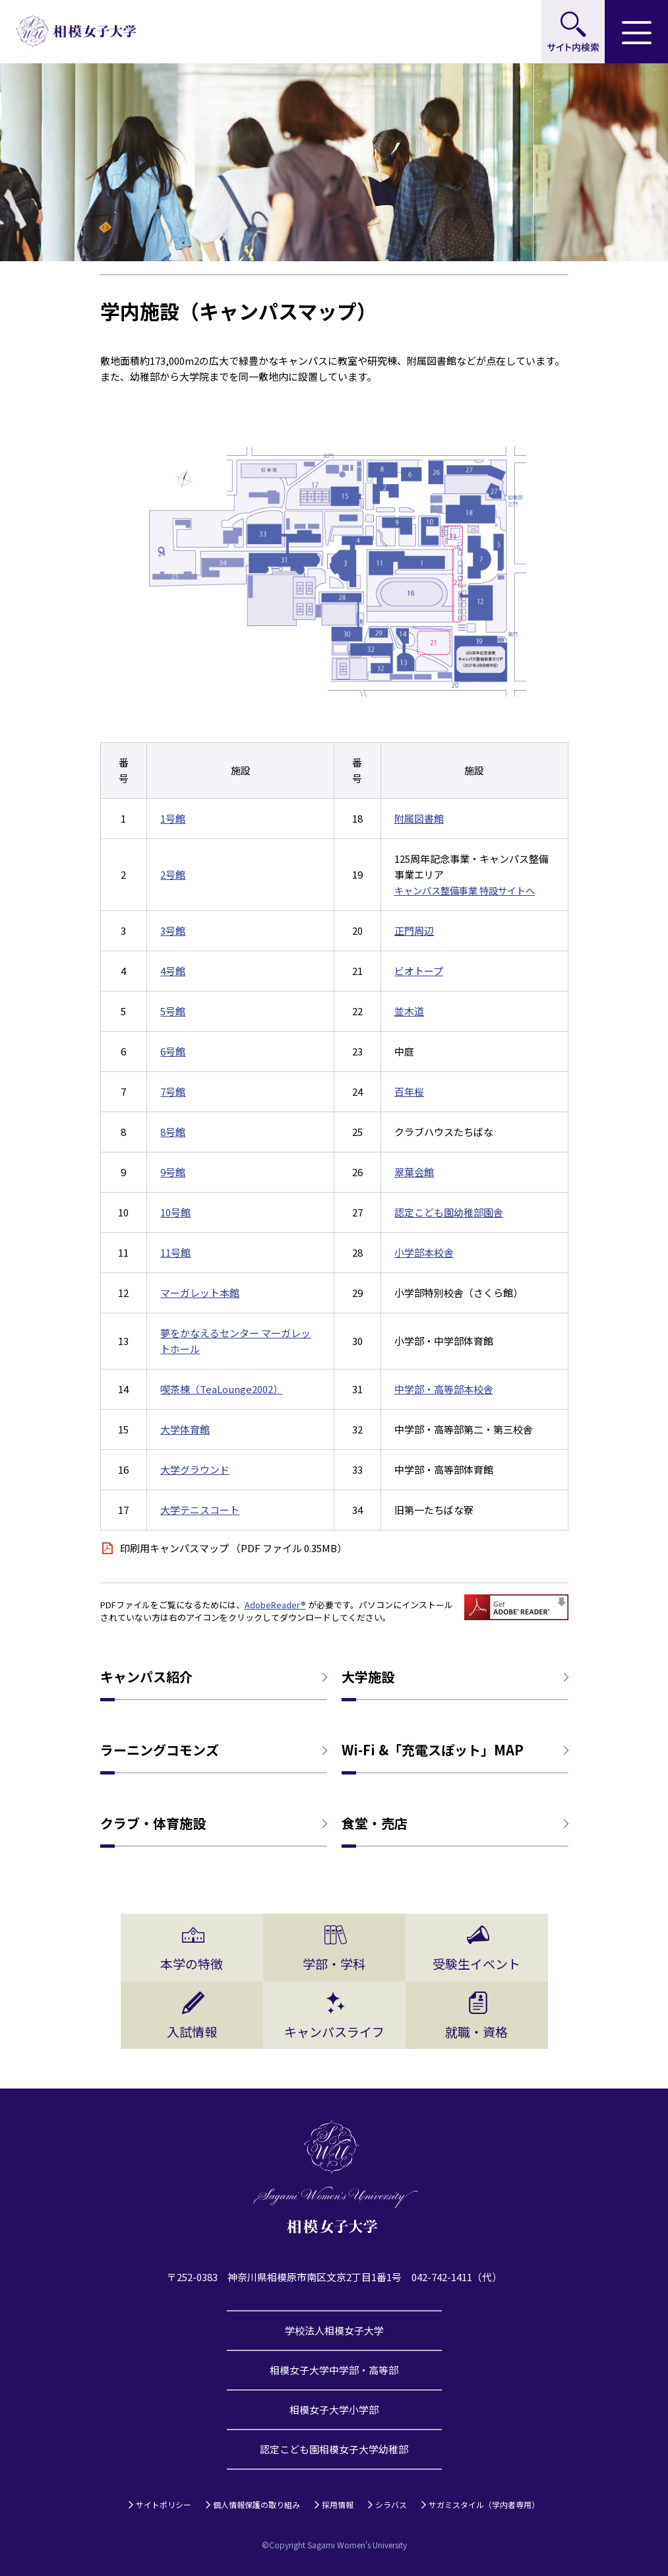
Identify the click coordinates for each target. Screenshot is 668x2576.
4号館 (172, 971)
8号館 (172, 1132)
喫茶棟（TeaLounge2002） (221, 1389)
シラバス (391, 2504)
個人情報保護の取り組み (256, 2504)
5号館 (172, 1011)
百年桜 (409, 1091)
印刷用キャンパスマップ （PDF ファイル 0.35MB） (233, 1548)
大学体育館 (185, 1429)
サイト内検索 (573, 31)
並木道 (409, 1011)
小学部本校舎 (424, 1252)
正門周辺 (414, 930)
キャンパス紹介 (146, 1677)
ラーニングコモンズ (159, 1750)
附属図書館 (419, 818)
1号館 (172, 818)
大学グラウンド (194, 1469)
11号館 (175, 1252)
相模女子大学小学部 (334, 2409)
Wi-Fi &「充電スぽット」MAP (433, 1750)
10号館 (175, 1212)
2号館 (172, 874)
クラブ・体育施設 (153, 1823)
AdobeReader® (275, 1604)
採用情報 (337, 2504)
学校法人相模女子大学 (334, 2330)
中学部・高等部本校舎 (443, 1389)
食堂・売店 (375, 1823)
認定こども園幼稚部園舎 (448, 1212)
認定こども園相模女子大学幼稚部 (334, 2449)
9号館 (172, 1172)
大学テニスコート (199, 1510)
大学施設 (368, 1677)
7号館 (172, 1091)
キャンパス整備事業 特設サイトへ (464, 890)
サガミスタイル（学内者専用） (484, 2504)
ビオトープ (418, 971)
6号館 (172, 1051)
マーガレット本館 (199, 1293)
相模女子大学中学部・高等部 (334, 2370)
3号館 (172, 930)
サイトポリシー (163, 2504)
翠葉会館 (414, 1172)
